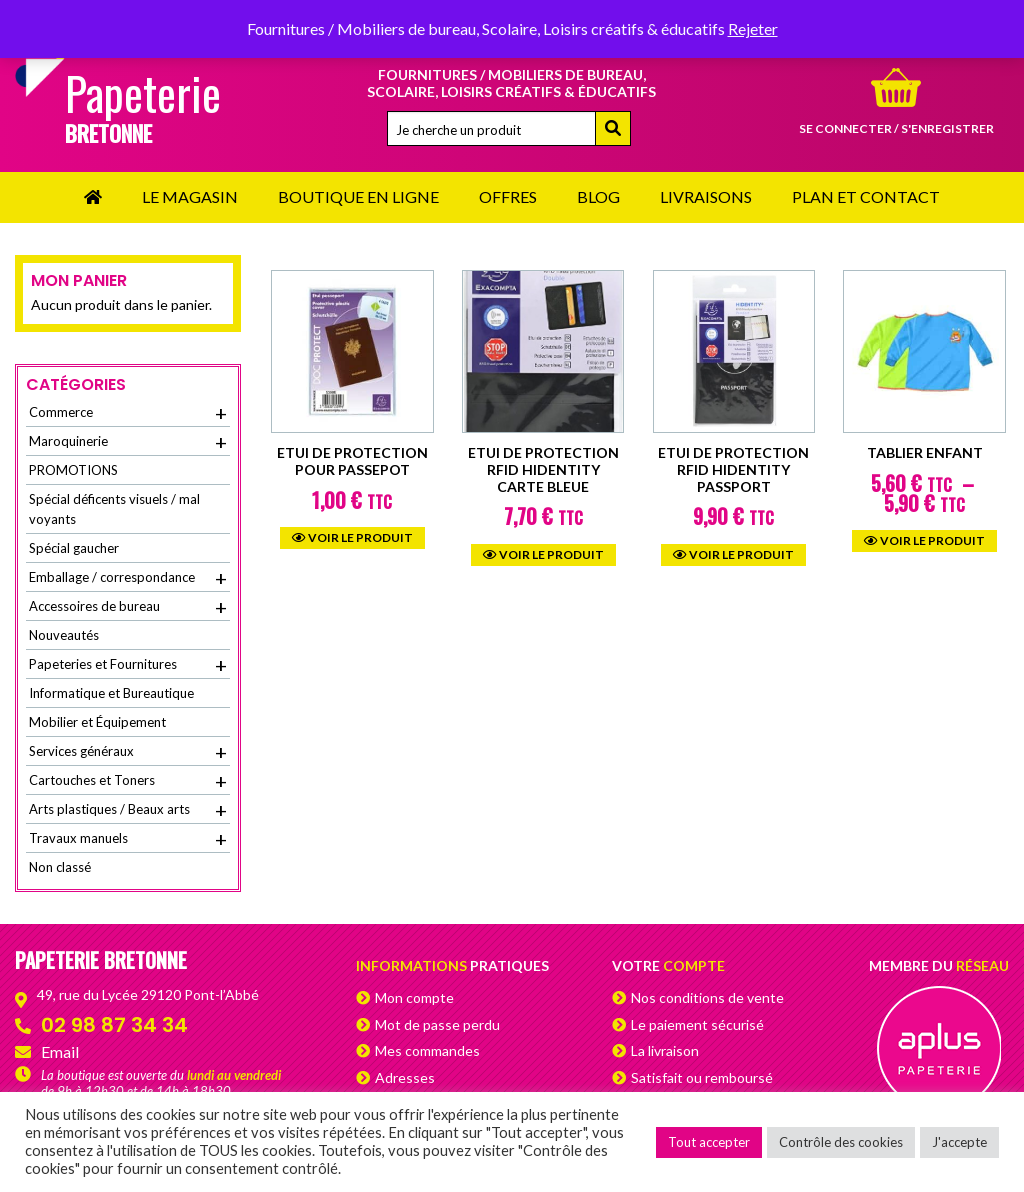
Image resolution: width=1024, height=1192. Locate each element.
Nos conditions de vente (707, 997)
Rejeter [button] (753, 28)
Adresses (405, 1077)
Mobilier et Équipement (97, 722)
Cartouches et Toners (128, 781)
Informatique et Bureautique (111, 693)
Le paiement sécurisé (697, 1024)
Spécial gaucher (74, 548)
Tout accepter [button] (709, 1142)
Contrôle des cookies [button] (841, 1142)
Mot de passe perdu (437, 1024)
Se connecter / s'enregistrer (896, 128)
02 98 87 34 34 (114, 1025)
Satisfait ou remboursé (702, 1077)
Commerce (128, 413)
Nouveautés (64, 635)
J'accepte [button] (959, 1142)
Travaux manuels (128, 839)
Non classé (60, 867)
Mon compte (414, 997)
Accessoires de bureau (128, 607)
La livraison (665, 1050)
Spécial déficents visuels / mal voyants (114, 509)
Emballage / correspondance (128, 578)
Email (60, 1051)
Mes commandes (427, 1050)
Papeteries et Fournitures (128, 665)
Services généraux (128, 752)
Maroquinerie (128, 442)
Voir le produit (352, 537)
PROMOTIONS (73, 470)
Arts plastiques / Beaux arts (128, 810)
